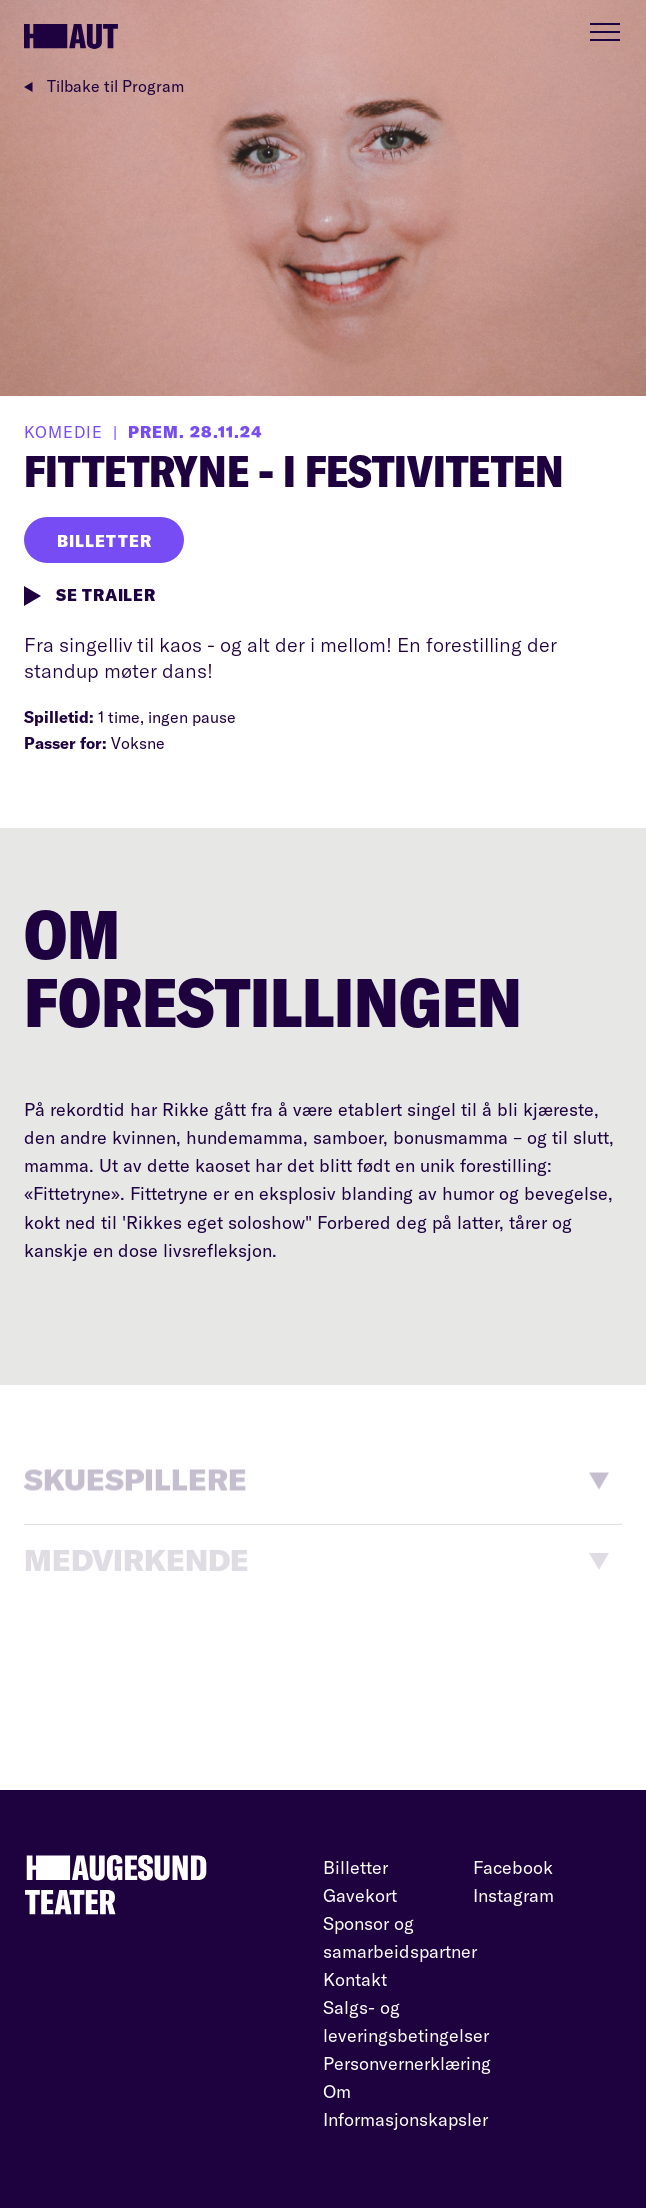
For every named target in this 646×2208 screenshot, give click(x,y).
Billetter (355, 1867)
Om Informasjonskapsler (405, 2105)
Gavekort (360, 1895)
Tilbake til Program (104, 86)
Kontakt (355, 1979)
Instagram (513, 1895)
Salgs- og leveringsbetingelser (406, 2021)
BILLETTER (104, 541)
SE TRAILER (90, 596)
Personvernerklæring (407, 2063)
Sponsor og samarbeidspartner (400, 1937)
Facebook (513, 1867)
